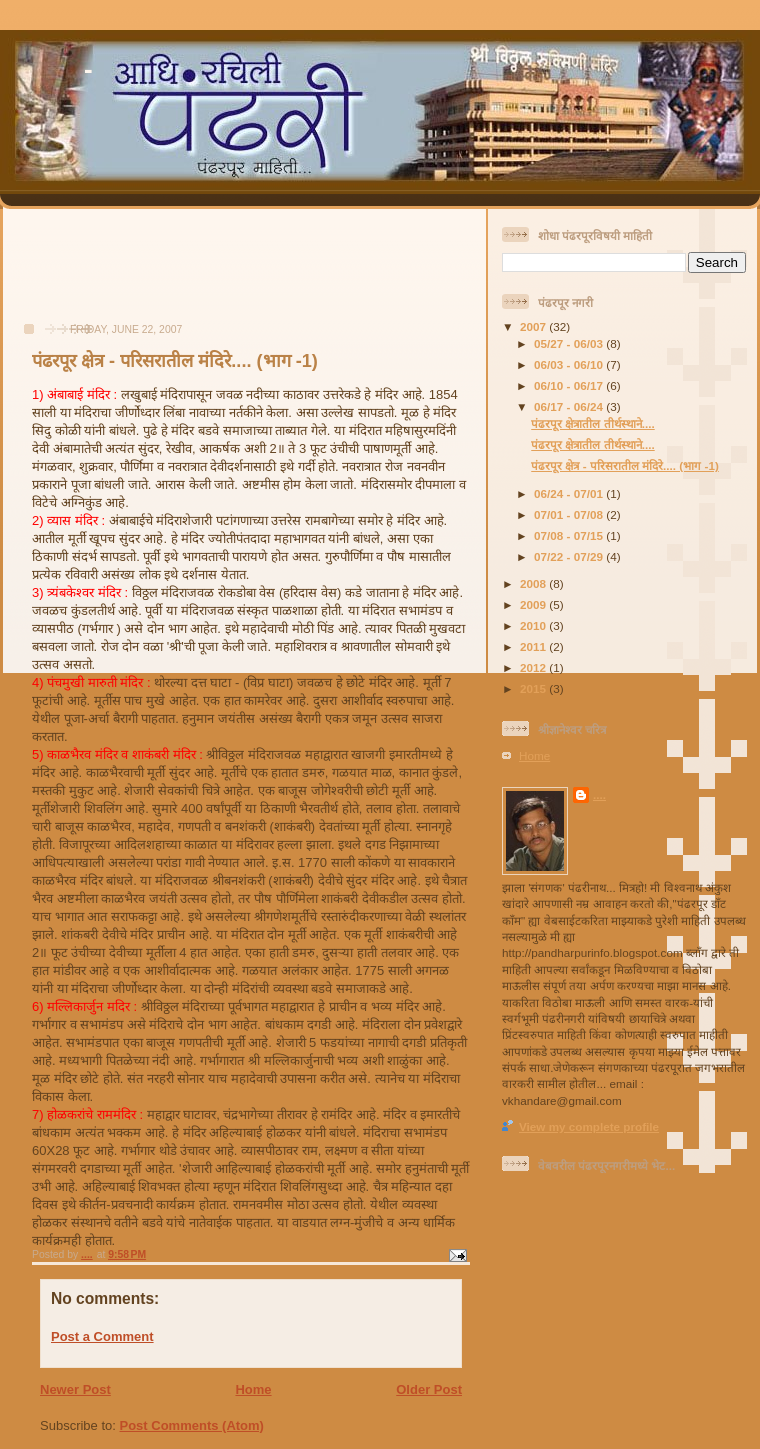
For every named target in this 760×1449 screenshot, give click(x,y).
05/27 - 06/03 (570, 343)
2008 (534, 583)
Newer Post (75, 1389)
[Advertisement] (91, 276)
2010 (534, 625)
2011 (534, 646)
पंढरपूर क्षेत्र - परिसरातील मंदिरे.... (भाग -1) (625, 465)
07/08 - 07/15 (570, 535)
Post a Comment (102, 1336)
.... (599, 794)
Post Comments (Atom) (192, 1425)
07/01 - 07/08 (570, 514)
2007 (534, 326)
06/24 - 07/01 (570, 493)
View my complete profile (589, 1126)
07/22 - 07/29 (570, 556)
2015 (534, 688)
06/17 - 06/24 (570, 406)
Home (253, 1389)
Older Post (429, 1389)
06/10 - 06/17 (570, 385)
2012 (534, 667)
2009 (534, 604)
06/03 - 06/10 (570, 364)
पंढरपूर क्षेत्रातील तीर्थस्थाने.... (592, 423)
